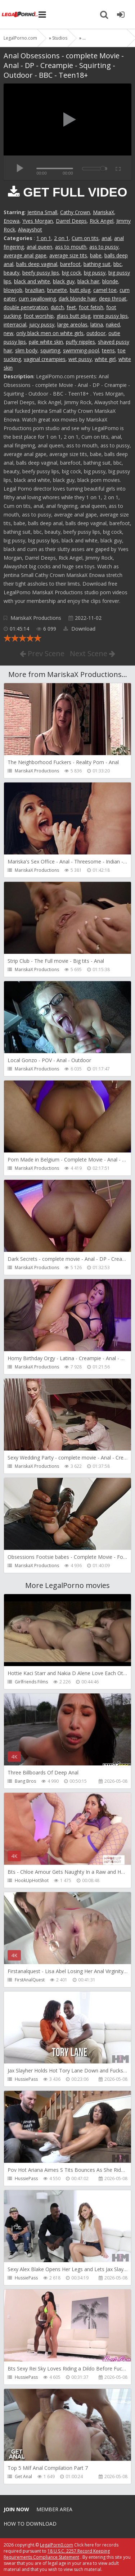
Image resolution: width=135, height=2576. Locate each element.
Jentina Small (42, 212)
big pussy (94, 272)
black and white (32, 281)
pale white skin (46, 341)
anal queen (39, 246)
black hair (88, 281)
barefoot (70, 264)
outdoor (95, 333)
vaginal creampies (45, 359)
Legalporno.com (20, 14)
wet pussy (80, 359)
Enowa (11, 220)
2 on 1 (61, 238)
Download (79, 628)
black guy (64, 281)
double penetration (26, 307)
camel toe (105, 290)
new (8, 333)
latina (96, 324)
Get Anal (23, 2476)
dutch (57, 307)
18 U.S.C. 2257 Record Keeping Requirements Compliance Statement (57, 2554)
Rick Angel (101, 220)
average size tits (68, 255)
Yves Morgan (37, 220)
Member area (54, 2509)
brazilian (34, 290)
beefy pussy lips (40, 272)
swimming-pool (81, 350)
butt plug (80, 290)
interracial (15, 324)
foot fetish (91, 307)
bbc (117, 264)
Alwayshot (30, 229)
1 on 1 (43, 238)
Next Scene (92, 653)
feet (71, 307)
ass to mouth (70, 246)
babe (96, 255)
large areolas (72, 324)
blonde (110, 281)
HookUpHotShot (32, 1880)
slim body (26, 350)
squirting (50, 350)
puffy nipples (80, 341)
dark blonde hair (77, 298)
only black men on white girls (50, 333)
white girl (105, 359)
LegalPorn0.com (56, 2545)
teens (108, 350)
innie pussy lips (110, 315)
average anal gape (25, 255)
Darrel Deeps (71, 220)
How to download (30, 2523)
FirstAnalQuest (30, 1980)
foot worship (39, 315)
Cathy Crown (75, 212)
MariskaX (103, 212)
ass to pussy (103, 246)
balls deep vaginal (36, 264)
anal (106, 238)
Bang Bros (25, 1781)
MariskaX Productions (35, 617)
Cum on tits (85, 238)
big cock (71, 272)
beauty (11, 272)
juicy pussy (41, 324)
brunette (57, 290)
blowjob (13, 290)
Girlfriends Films (31, 1682)
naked (113, 324)
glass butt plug (73, 315)
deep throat (112, 298)
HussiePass (26, 2079)
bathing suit (97, 264)
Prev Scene (42, 653)
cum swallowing (37, 298)
